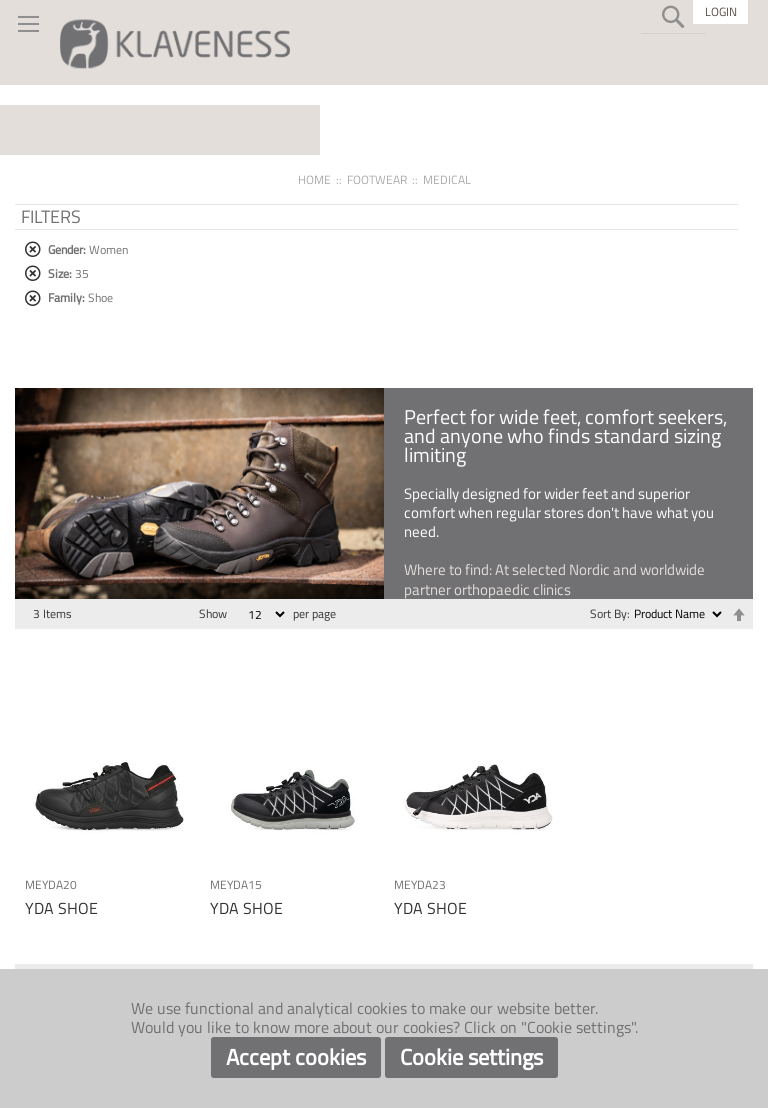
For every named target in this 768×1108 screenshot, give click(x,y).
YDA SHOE (61, 908)
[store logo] (175, 42)
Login (721, 11)
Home (314, 179)
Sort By (608, 613)
